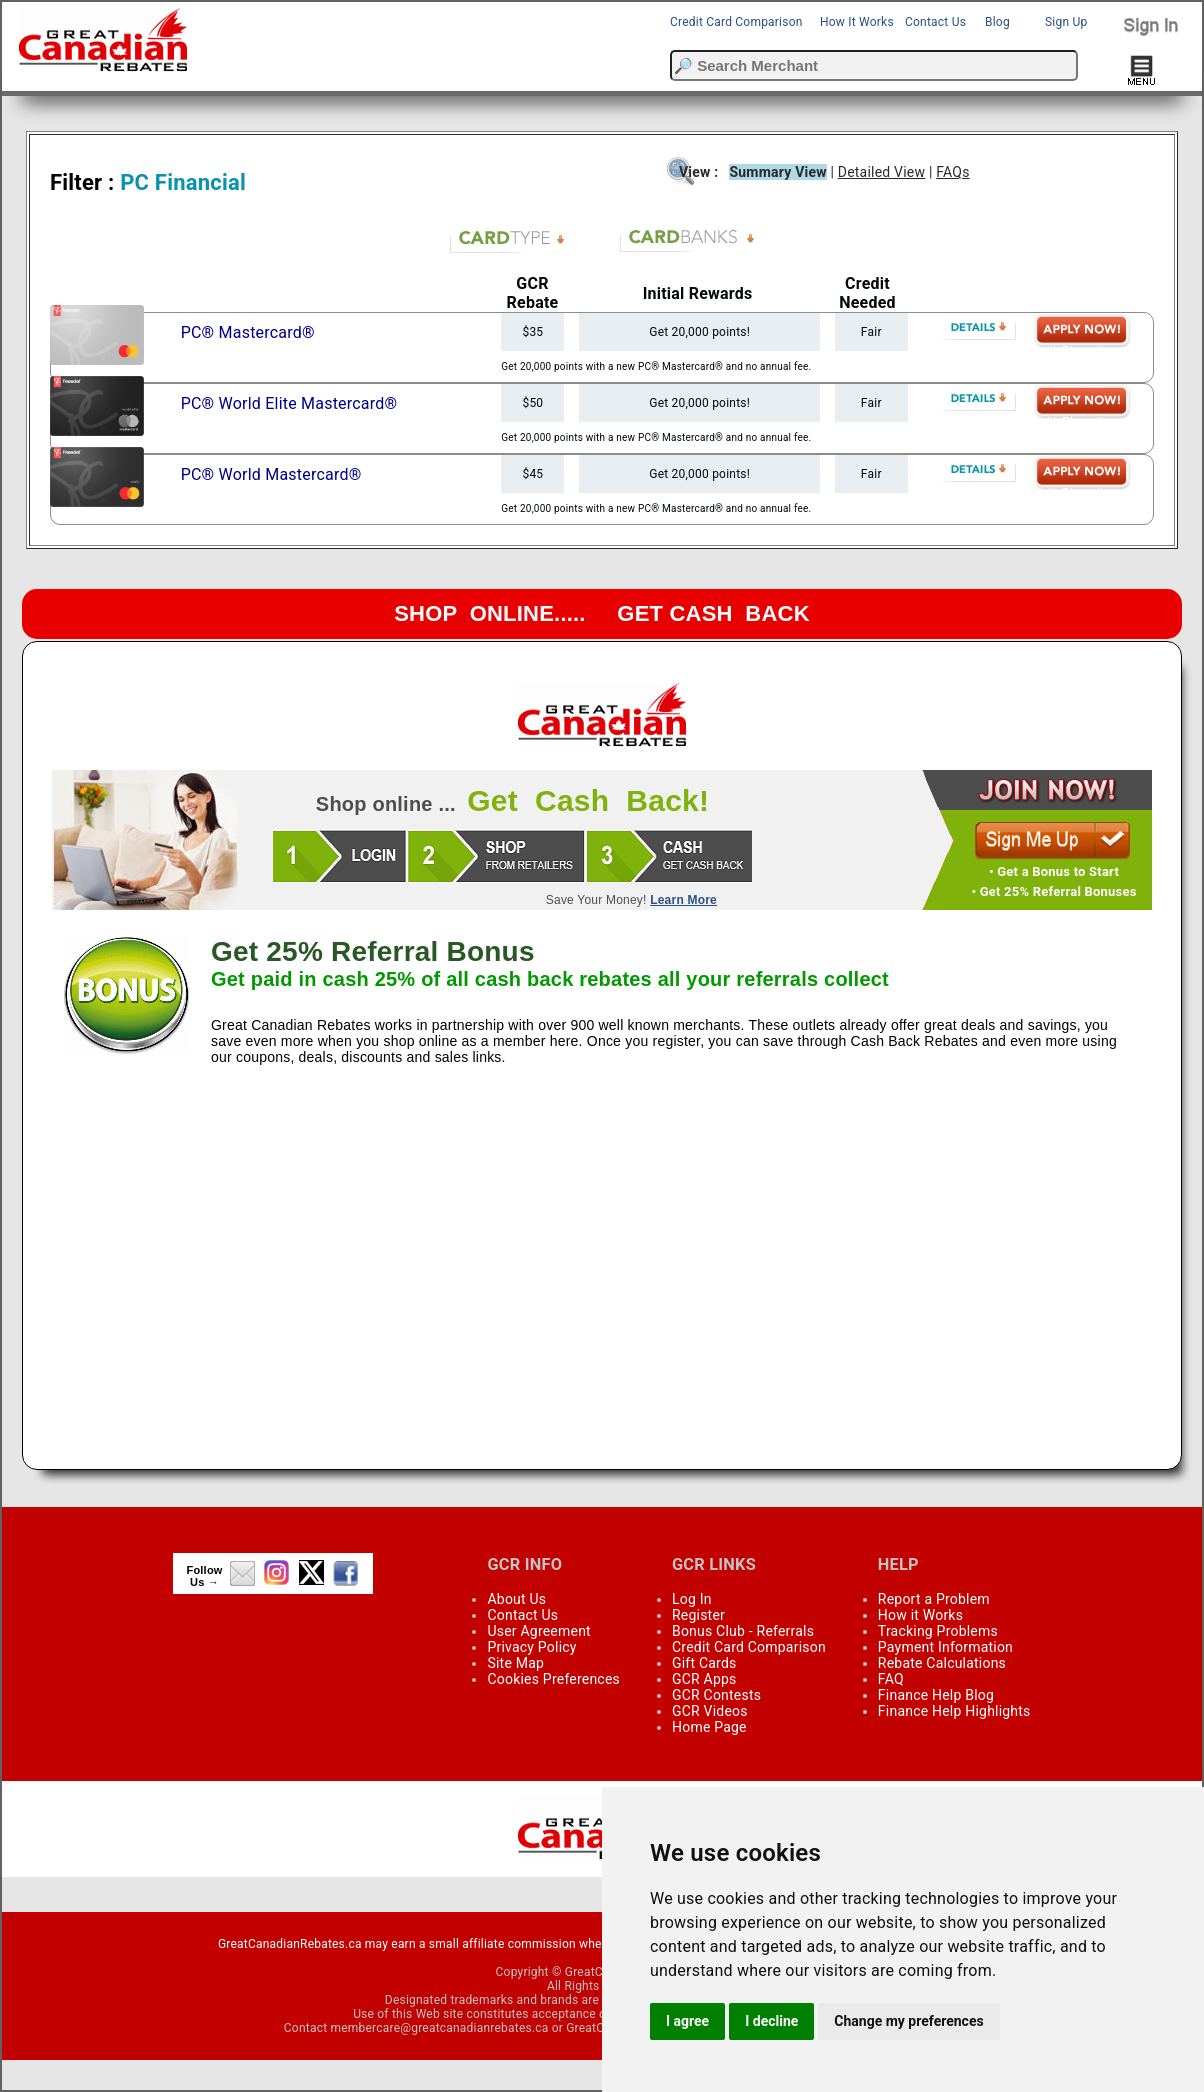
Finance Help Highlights (954, 1711)
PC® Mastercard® (248, 332)
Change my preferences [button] (908, 2021)
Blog (997, 22)
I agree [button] (687, 2021)
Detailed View (881, 172)
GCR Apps (704, 1679)
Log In (692, 1599)
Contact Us (935, 22)
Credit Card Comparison (736, 22)
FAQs (952, 172)
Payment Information (945, 1647)
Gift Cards (704, 1663)
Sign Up (1066, 22)
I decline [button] (771, 2021)
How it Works (920, 1615)
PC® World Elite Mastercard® (289, 403)
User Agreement (538, 1631)
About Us (516, 1599)
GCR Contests (716, 1695)
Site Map (515, 1663)
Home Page (709, 1727)
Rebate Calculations (942, 1663)
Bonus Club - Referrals (743, 1631)
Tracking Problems (938, 1631)
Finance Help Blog (936, 1695)
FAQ (891, 1679)
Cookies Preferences (553, 1679)
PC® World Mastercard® (271, 474)
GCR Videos (710, 1711)
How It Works (857, 22)
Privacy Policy (531, 1647)
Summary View (777, 172)
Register (698, 1615)
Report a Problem (934, 1599)
